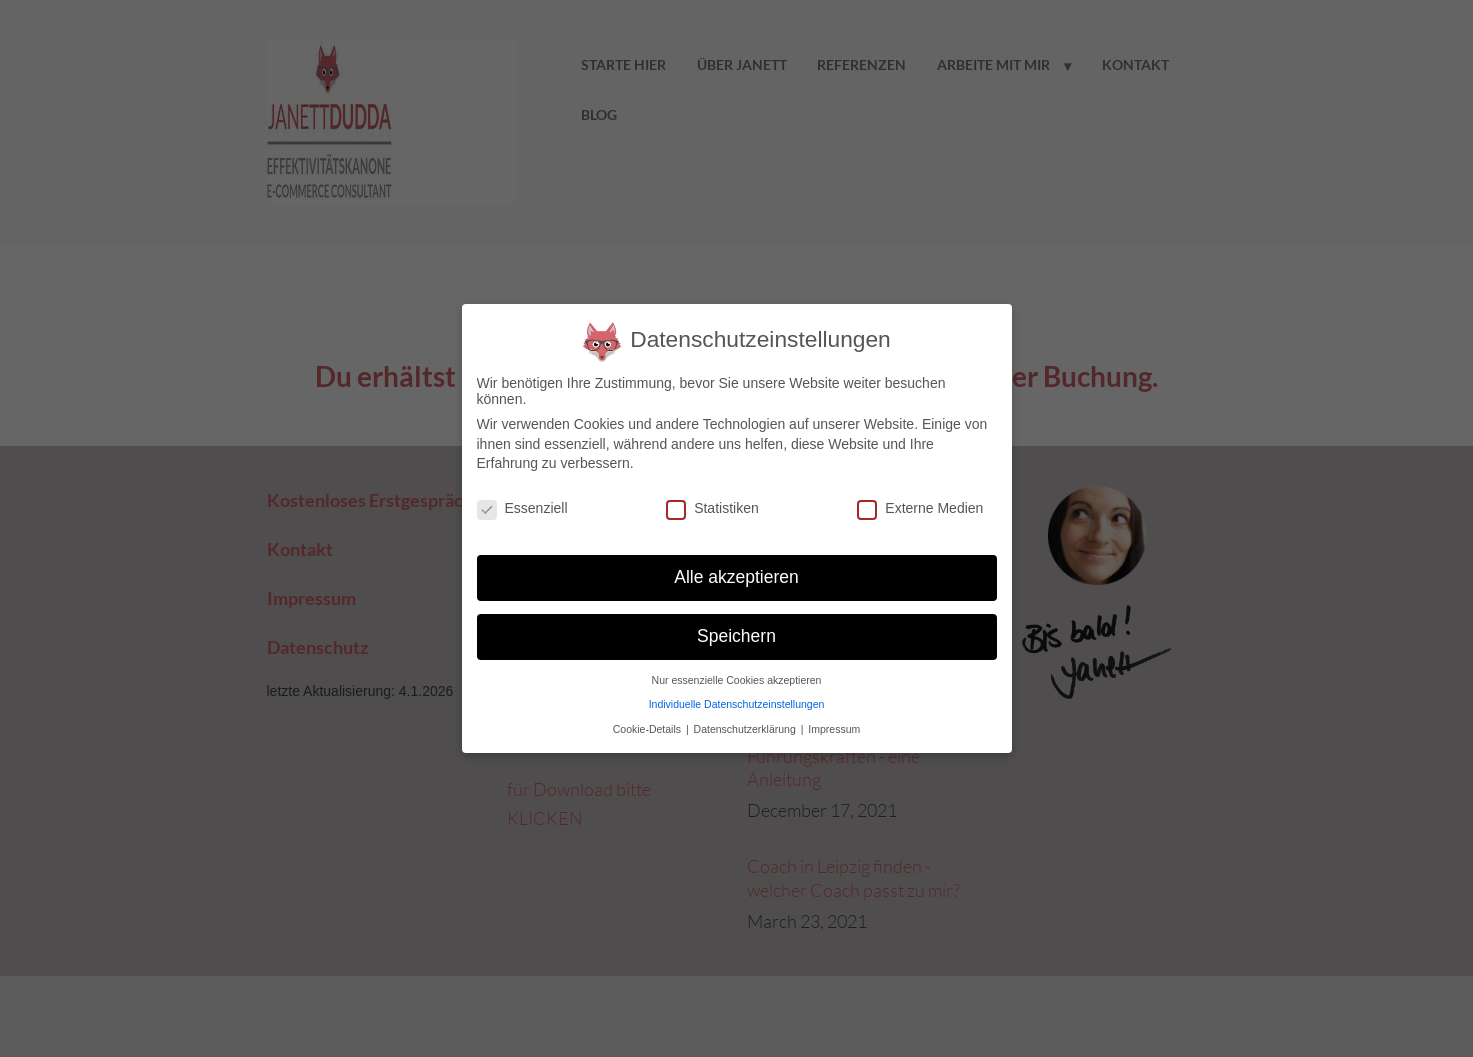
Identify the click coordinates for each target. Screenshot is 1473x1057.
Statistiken (712, 508)
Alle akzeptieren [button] (736, 577)
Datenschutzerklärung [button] (746, 729)
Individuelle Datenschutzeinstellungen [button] (737, 704)
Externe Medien (920, 508)
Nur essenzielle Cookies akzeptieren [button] (737, 680)
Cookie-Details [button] (648, 729)
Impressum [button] (834, 729)
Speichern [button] (736, 636)
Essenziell (522, 508)
